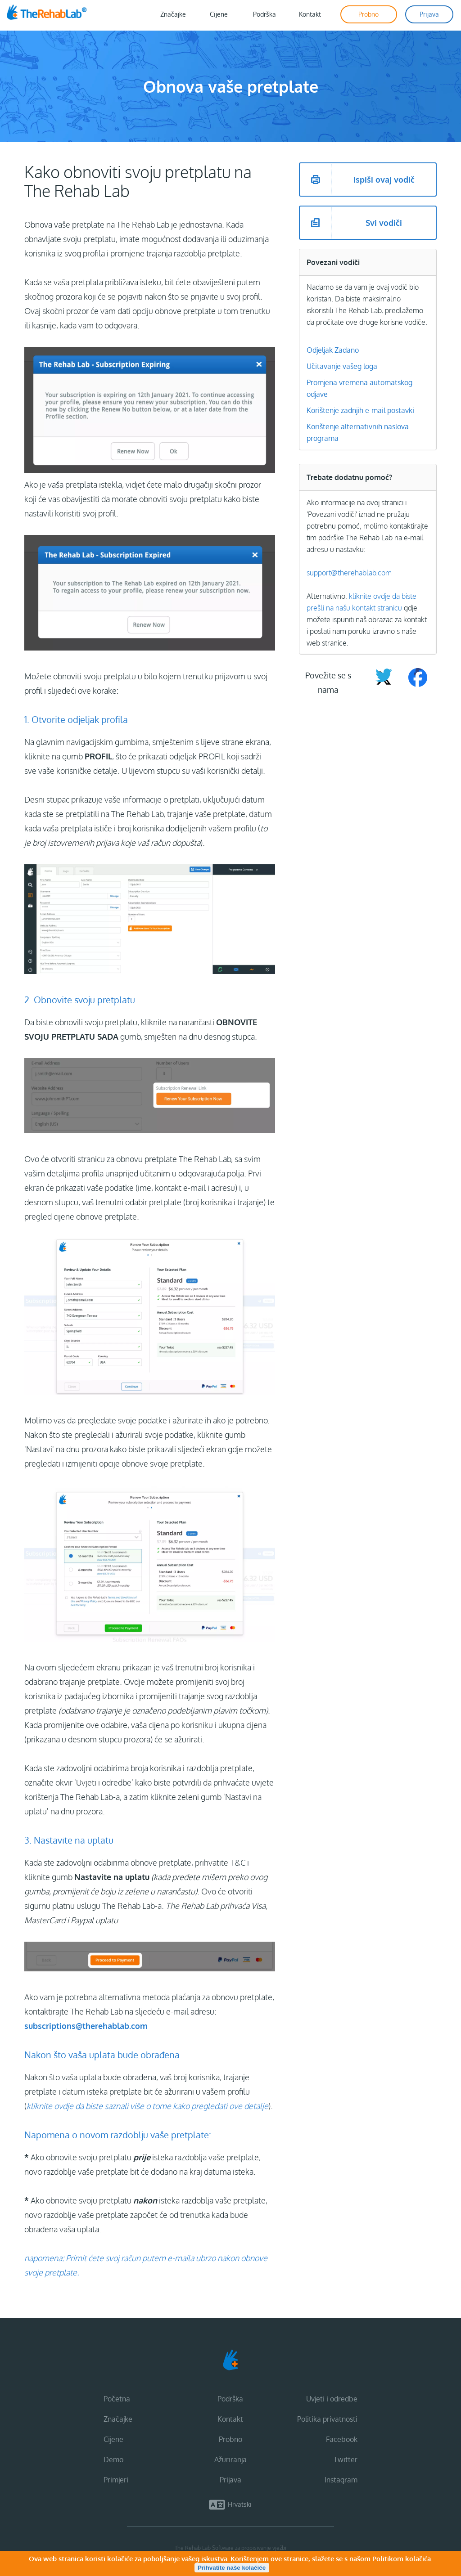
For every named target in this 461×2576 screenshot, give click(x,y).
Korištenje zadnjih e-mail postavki (360, 410)
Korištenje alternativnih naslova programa (358, 432)
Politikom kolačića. (402, 2558)
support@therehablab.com (349, 572)
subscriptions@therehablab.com (86, 2026)
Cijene (113, 2439)
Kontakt (230, 2418)
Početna (117, 2398)
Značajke (118, 2418)
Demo (113, 2459)
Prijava (230, 2479)
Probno (230, 2439)
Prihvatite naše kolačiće (232, 2567)
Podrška (230, 2398)
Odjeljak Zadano (333, 350)
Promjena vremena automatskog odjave (359, 388)
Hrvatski (240, 2504)
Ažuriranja (230, 2459)
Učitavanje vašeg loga (342, 366)
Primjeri (116, 2479)
